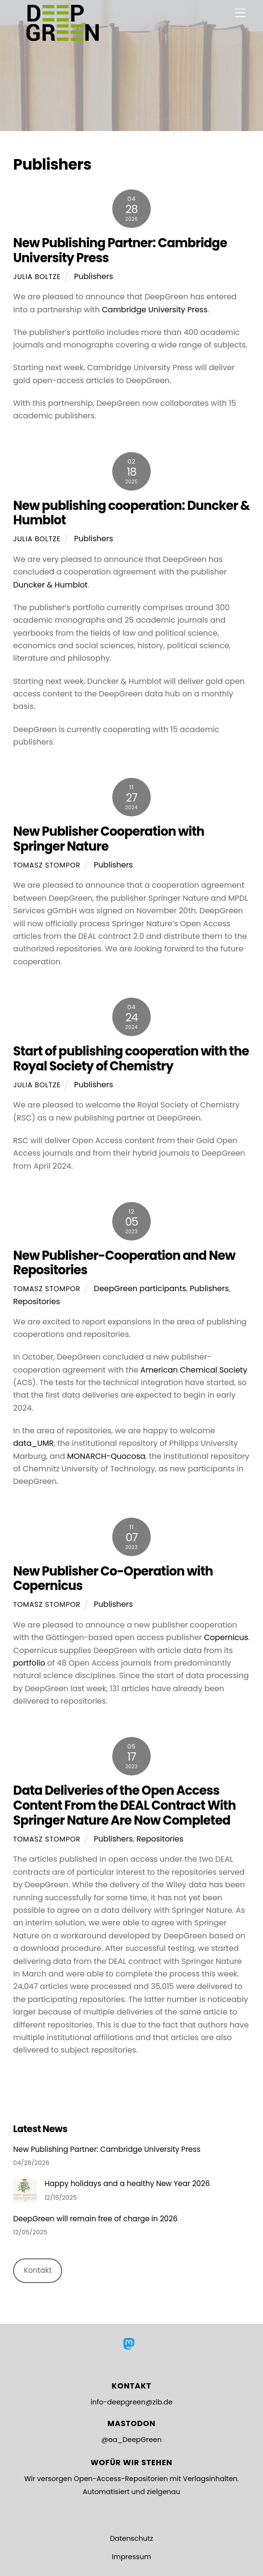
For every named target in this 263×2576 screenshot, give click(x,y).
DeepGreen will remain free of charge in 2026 (95, 2219)
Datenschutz (131, 2538)
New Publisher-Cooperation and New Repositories (124, 1263)
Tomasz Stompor (46, 865)
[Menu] (240, 13)
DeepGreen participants (140, 1288)
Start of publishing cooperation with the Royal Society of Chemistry (131, 1058)
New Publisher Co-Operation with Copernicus (113, 1578)
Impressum (131, 2557)
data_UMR (33, 1443)
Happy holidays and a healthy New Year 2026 (127, 2184)
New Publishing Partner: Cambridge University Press (120, 250)
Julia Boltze (37, 276)
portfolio (29, 1662)
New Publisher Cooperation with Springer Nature (108, 839)
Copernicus (226, 1637)
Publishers (93, 276)
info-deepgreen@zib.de (131, 2402)
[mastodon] (130, 2344)
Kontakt (38, 2270)
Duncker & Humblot (50, 584)
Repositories (36, 1301)
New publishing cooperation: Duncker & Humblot (131, 513)
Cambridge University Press (154, 309)
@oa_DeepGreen (131, 2439)
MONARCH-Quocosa (106, 1456)
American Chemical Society (193, 1369)
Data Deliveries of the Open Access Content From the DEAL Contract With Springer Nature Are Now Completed (124, 1805)
